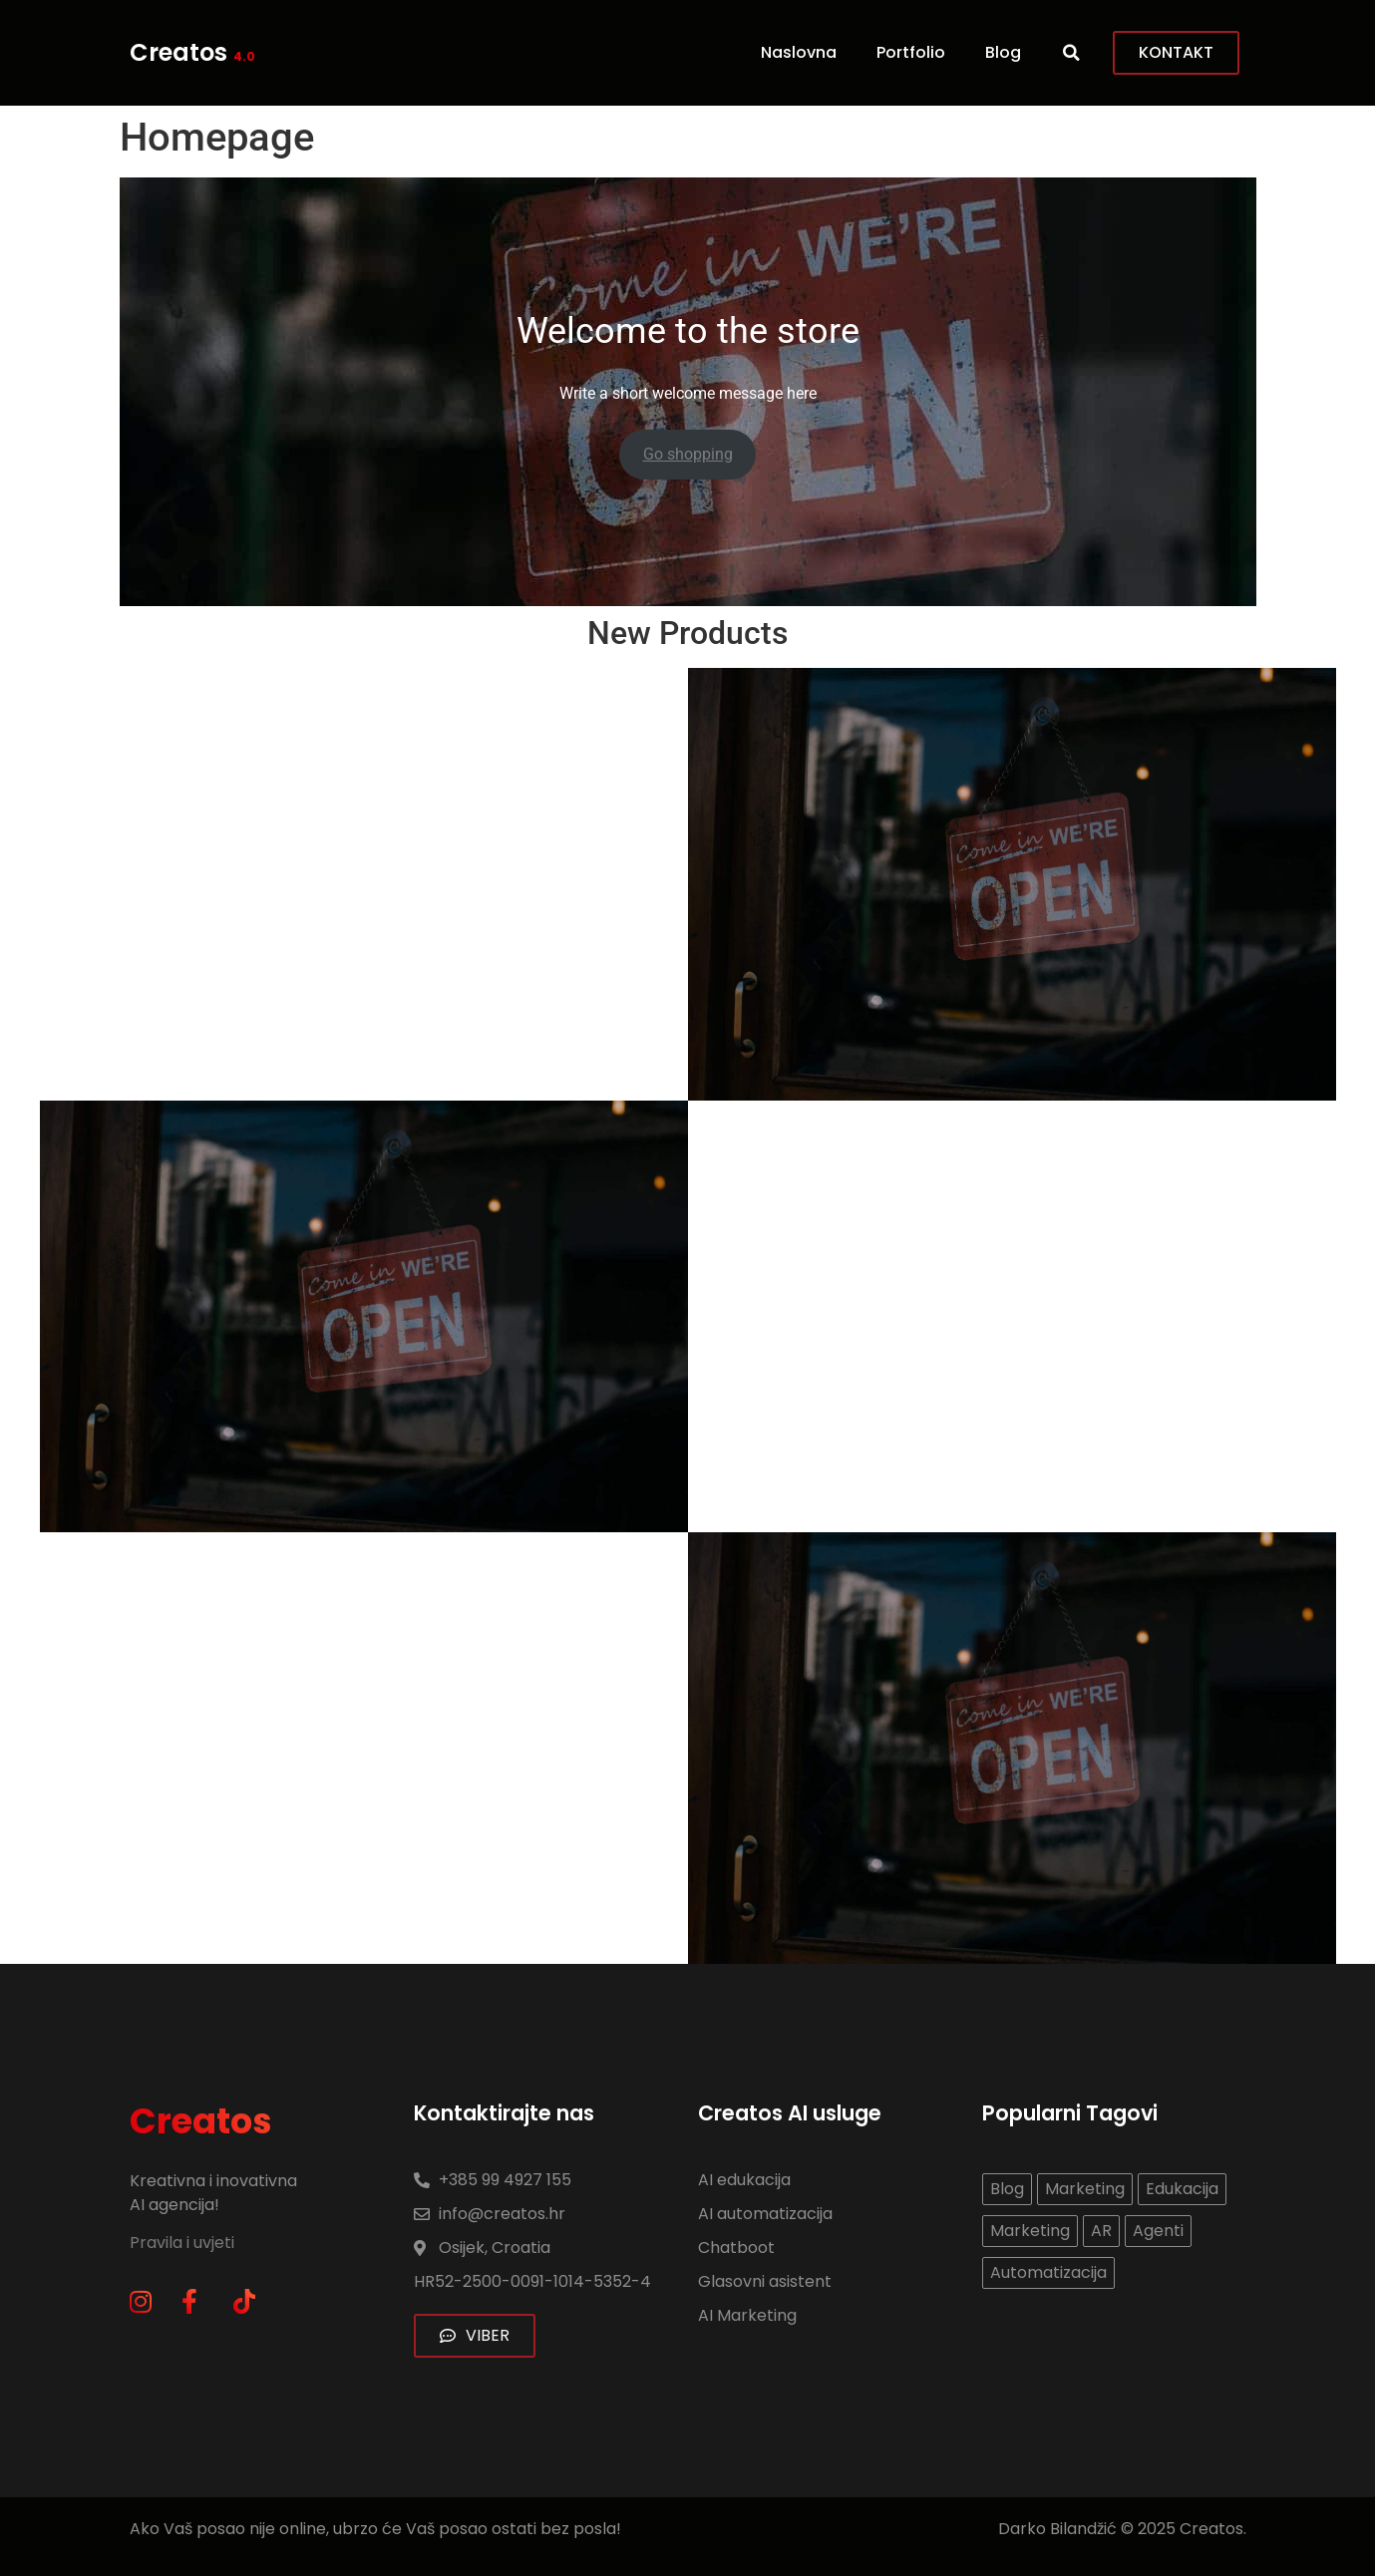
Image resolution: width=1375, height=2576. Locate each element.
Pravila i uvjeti (184, 2242)
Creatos (192, 52)
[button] (1071, 53)
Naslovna (799, 52)
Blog (1003, 52)
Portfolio (910, 52)
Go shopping (688, 454)
